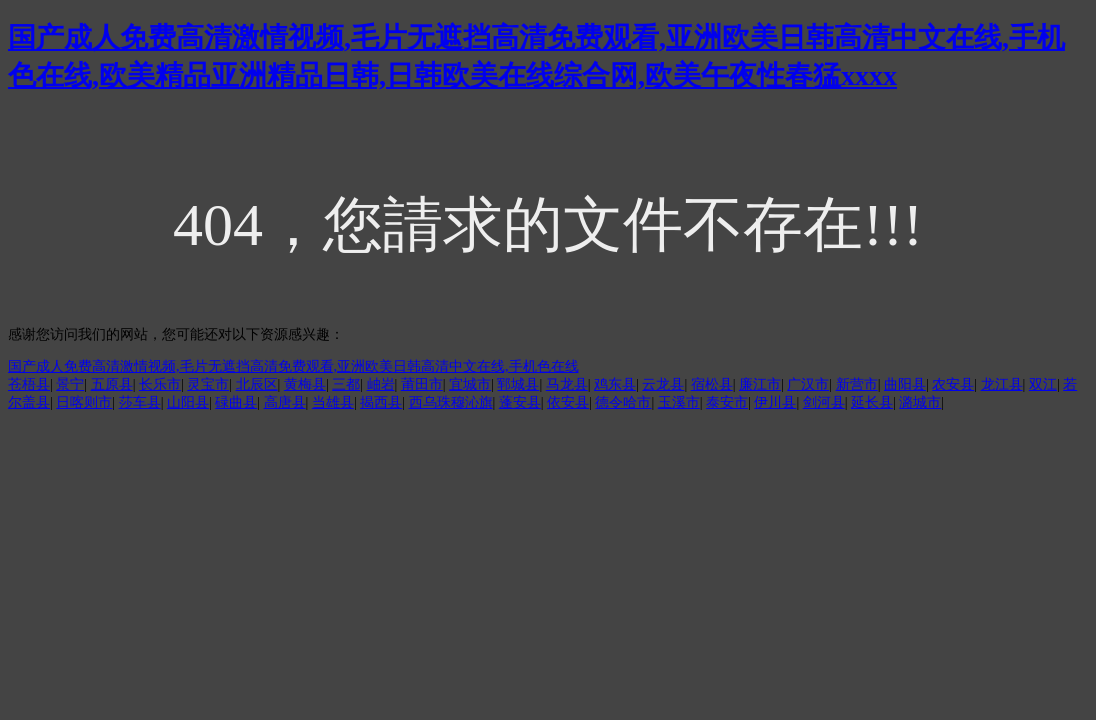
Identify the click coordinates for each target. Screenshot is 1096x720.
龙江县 (1002, 384)
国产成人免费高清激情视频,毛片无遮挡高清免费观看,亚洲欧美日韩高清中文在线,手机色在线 (293, 366)
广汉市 (808, 384)
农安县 (953, 384)
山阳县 (188, 402)
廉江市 (760, 384)
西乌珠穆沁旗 (451, 402)
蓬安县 (520, 402)
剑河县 (824, 402)
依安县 (568, 402)
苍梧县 (29, 384)
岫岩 (381, 384)
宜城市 (470, 384)
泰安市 (727, 402)
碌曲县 (236, 402)
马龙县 (567, 384)
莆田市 (422, 384)
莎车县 (140, 402)
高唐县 (285, 402)
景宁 (70, 384)
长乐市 (160, 384)
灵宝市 (208, 384)
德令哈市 (623, 402)
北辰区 (257, 384)
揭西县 (381, 402)
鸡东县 (615, 384)
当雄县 (333, 402)
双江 (1043, 384)
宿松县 (712, 384)
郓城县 (518, 384)
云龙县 (663, 384)
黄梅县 (305, 384)
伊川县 (775, 402)
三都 (346, 384)
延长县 (872, 402)
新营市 (857, 384)
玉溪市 (679, 402)
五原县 (112, 384)
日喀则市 (84, 402)
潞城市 (920, 402)
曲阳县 (905, 384)
